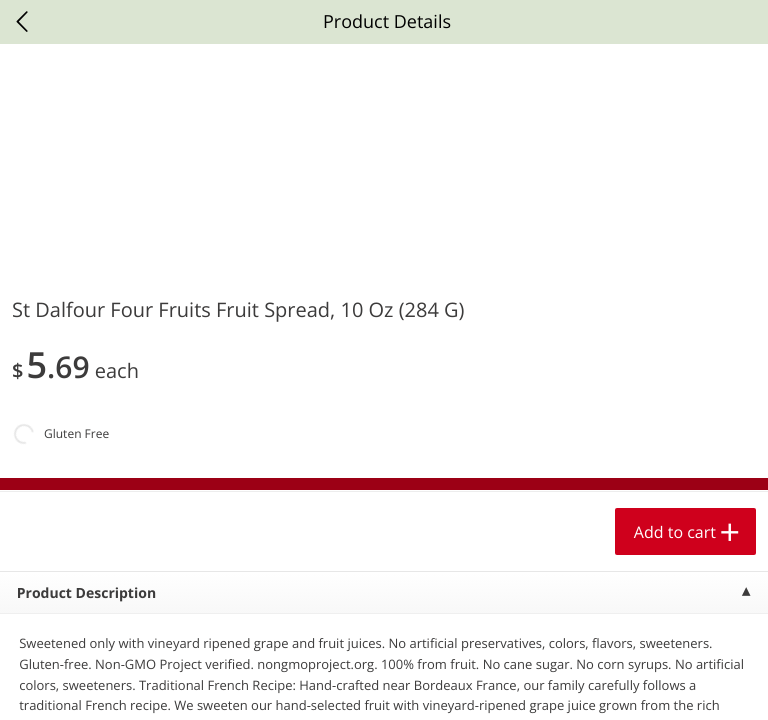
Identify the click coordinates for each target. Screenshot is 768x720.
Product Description (86, 593)
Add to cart (675, 532)
